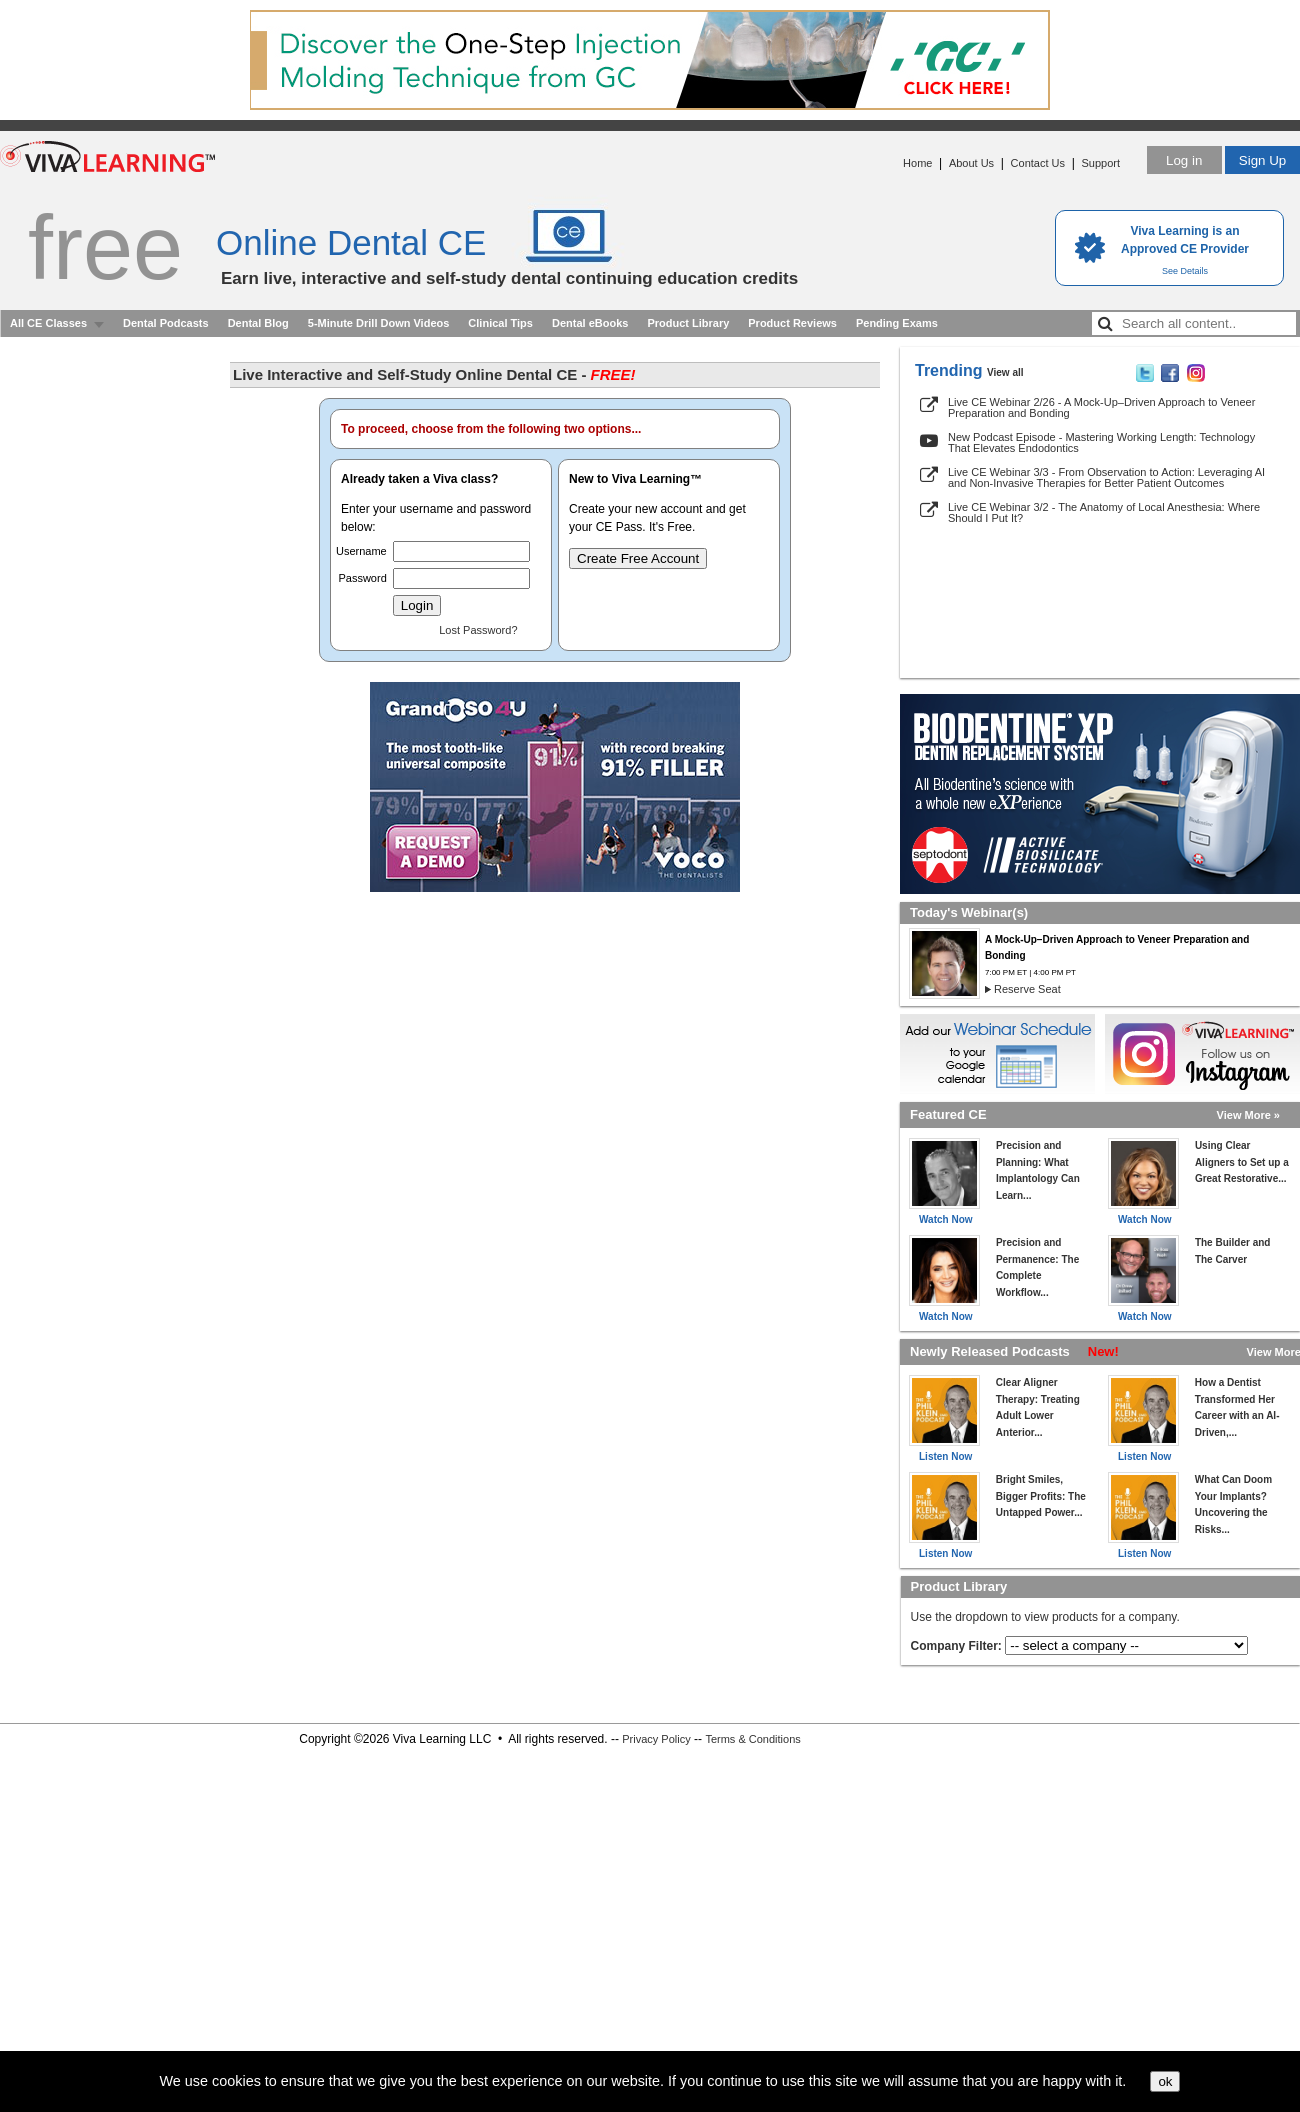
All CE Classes (48, 323)
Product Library (688, 323)
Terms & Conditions (752, 1739)
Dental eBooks (590, 323)
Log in (1184, 160)
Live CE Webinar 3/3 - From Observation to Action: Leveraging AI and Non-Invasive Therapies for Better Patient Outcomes (1106, 477)
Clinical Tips (500, 323)
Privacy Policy (656, 1739)
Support (1100, 163)
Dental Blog (258, 323)
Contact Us (1038, 163)
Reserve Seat (1027, 989)
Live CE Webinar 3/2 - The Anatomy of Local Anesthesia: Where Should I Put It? (1104, 512)
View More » (1248, 1115)
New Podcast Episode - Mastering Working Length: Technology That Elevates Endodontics (1101, 442)
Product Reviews (792, 323)
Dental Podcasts (166, 323)
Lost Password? (478, 630)
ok (1165, 2081)
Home (917, 163)
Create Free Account (638, 558)
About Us (971, 163)
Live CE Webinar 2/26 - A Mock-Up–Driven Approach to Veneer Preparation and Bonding (1101, 407)
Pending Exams (897, 323)
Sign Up (1262, 160)
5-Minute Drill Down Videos (379, 323)
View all (1005, 372)
